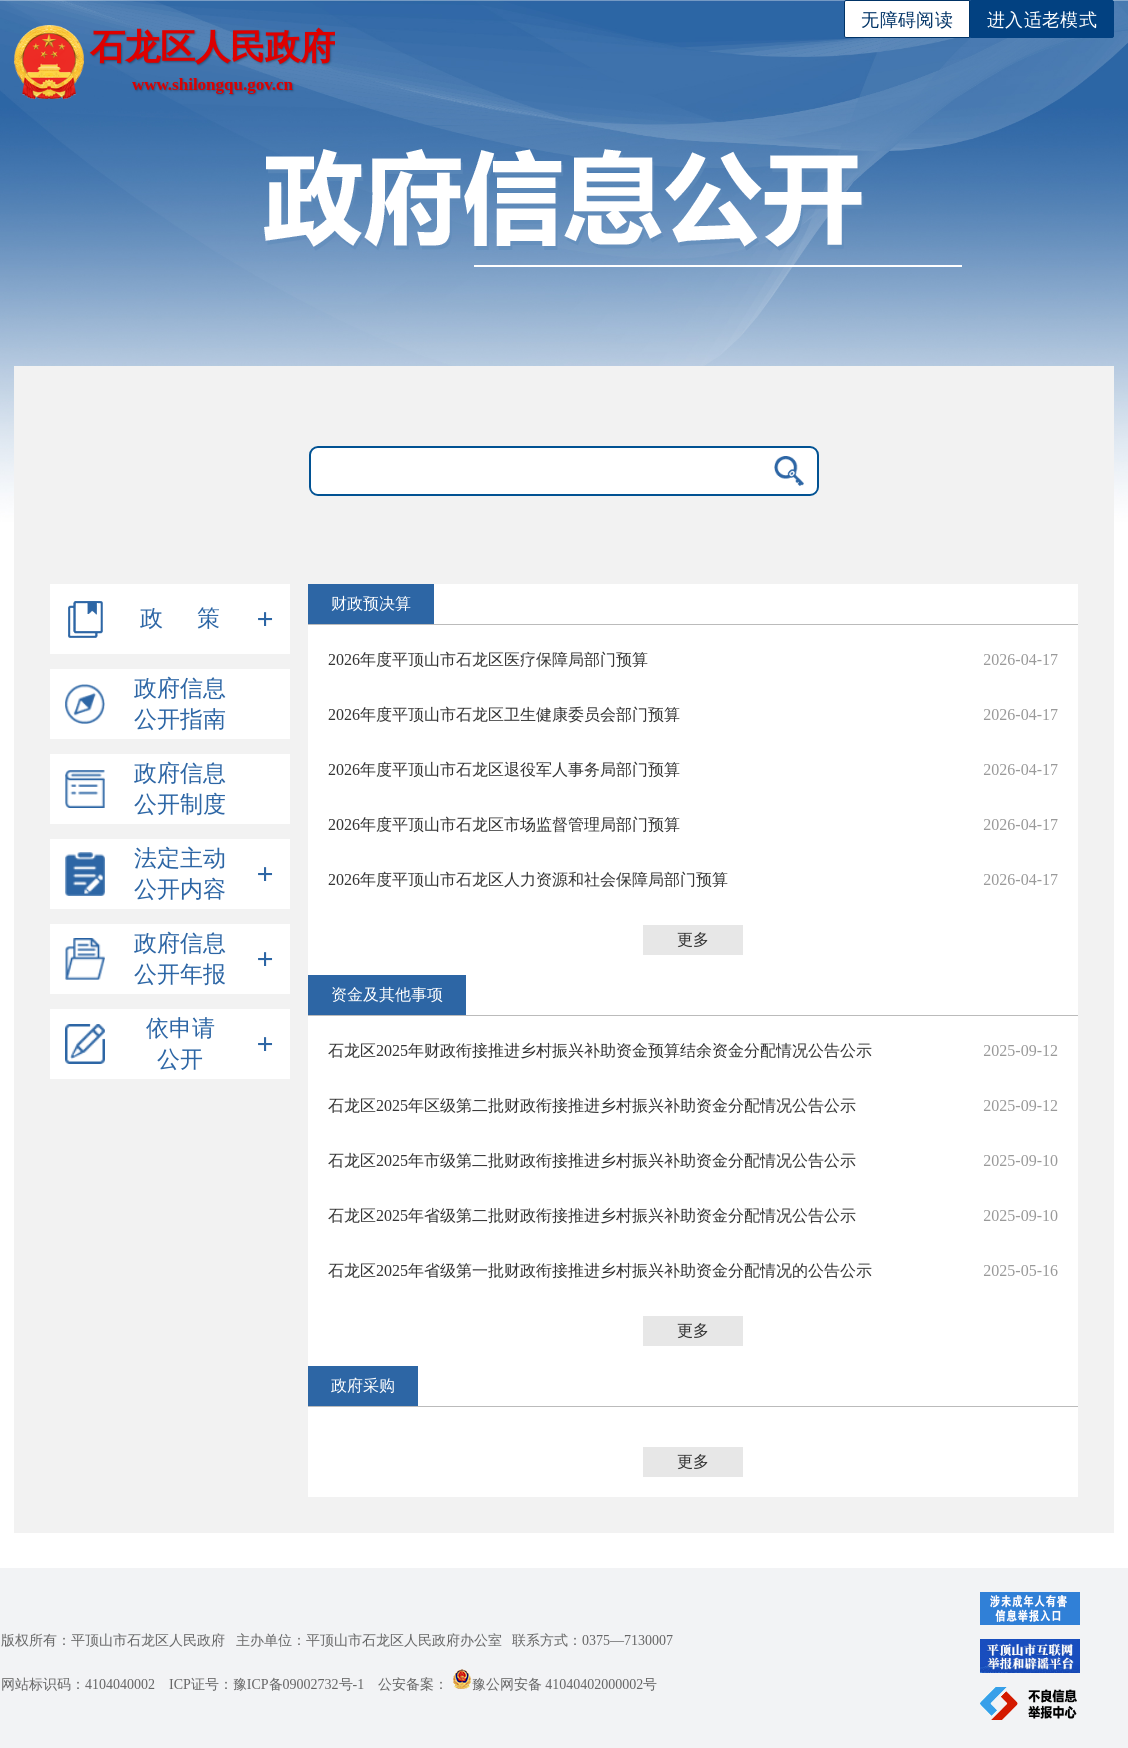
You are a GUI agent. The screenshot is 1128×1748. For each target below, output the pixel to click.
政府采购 (363, 1385)
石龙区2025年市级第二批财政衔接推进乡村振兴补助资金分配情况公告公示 (592, 1160)
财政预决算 (371, 603)
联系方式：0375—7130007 (592, 1640)
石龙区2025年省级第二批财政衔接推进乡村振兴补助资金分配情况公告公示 (592, 1215)
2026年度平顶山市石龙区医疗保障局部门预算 (488, 659)
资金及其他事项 (387, 994)
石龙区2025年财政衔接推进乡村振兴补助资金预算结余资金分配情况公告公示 (600, 1050)
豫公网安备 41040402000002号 (555, 1684)
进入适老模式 (1042, 20)
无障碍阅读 (907, 20)
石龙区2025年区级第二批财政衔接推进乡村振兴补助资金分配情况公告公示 (592, 1105)
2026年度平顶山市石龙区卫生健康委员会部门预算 (504, 714)
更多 (693, 939)
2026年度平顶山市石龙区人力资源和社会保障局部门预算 (528, 879)
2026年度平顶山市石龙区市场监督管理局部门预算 (504, 824)
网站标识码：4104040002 (78, 1684)
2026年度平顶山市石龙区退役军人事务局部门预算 (504, 769)
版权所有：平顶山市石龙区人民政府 (113, 1640)
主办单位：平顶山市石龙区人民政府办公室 (369, 1640)
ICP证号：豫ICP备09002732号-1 (266, 1684)
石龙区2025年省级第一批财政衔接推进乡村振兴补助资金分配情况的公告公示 (600, 1270)
